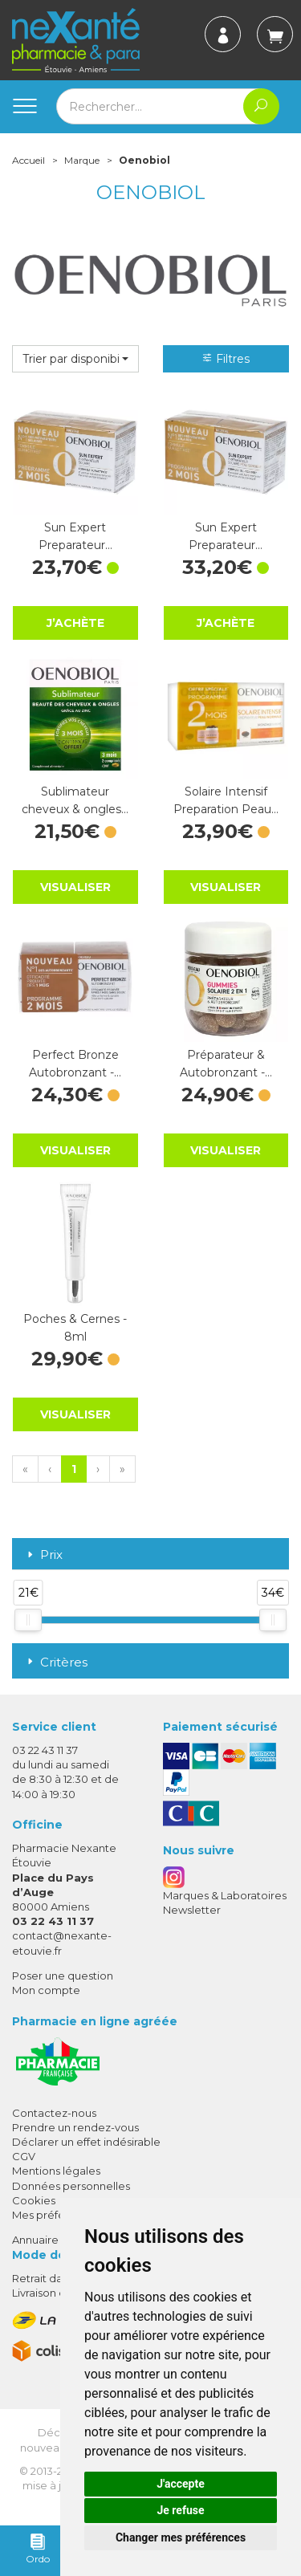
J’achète (75, 622)
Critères (55, 1662)
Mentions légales (56, 2170)
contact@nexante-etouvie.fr (62, 1942)
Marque (82, 160)
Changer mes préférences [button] (181, 2537)
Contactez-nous (54, 2112)
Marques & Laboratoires (225, 1895)
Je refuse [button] (180, 2510)
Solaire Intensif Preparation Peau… (226, 800)
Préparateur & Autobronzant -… (226, 1064)
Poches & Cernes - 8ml (75, 1328)
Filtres (225, 359)
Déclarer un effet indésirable (86, 2141)
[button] (75, 358)
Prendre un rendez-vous (75, 2127)
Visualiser (75, 887)
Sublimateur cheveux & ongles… (75, 800)
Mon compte (46, 1990)
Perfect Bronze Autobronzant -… (75, 1064)
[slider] (28, 1620)
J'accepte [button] (181, 2483)
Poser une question (62, 1975)
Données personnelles (71, 2185)
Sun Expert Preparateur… (75, 536)
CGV (23, 2156)
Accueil (28, 160)
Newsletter (192, 1909)
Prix (43, 1555)
